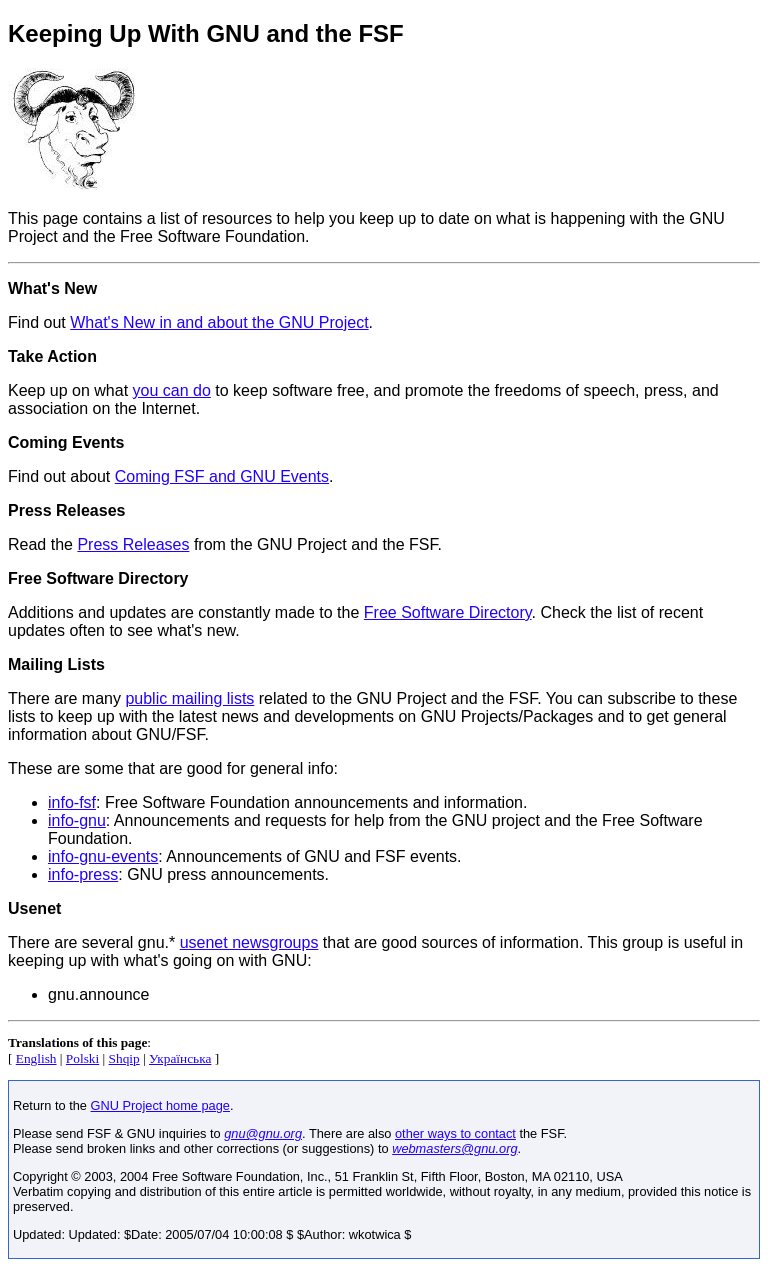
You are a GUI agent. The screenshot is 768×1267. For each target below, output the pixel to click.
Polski (82, 1058)
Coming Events (66, 442)
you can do (172, 390)
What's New (52, 288)
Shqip (124, 1058)
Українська (180, 1058)
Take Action (52, 356)
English (36, 1058)
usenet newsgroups (249, 942)
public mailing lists (189, 698)
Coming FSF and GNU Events (222, 476)
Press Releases (66, 510)
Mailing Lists (56, 664)
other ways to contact (455, 1133)
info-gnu (77, 820)
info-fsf (72, 802)
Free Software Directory (98, 578)
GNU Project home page (160, 1105)
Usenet (34, 908)
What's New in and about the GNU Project (219, 322)
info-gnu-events (103, 856)
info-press (83, 874)
